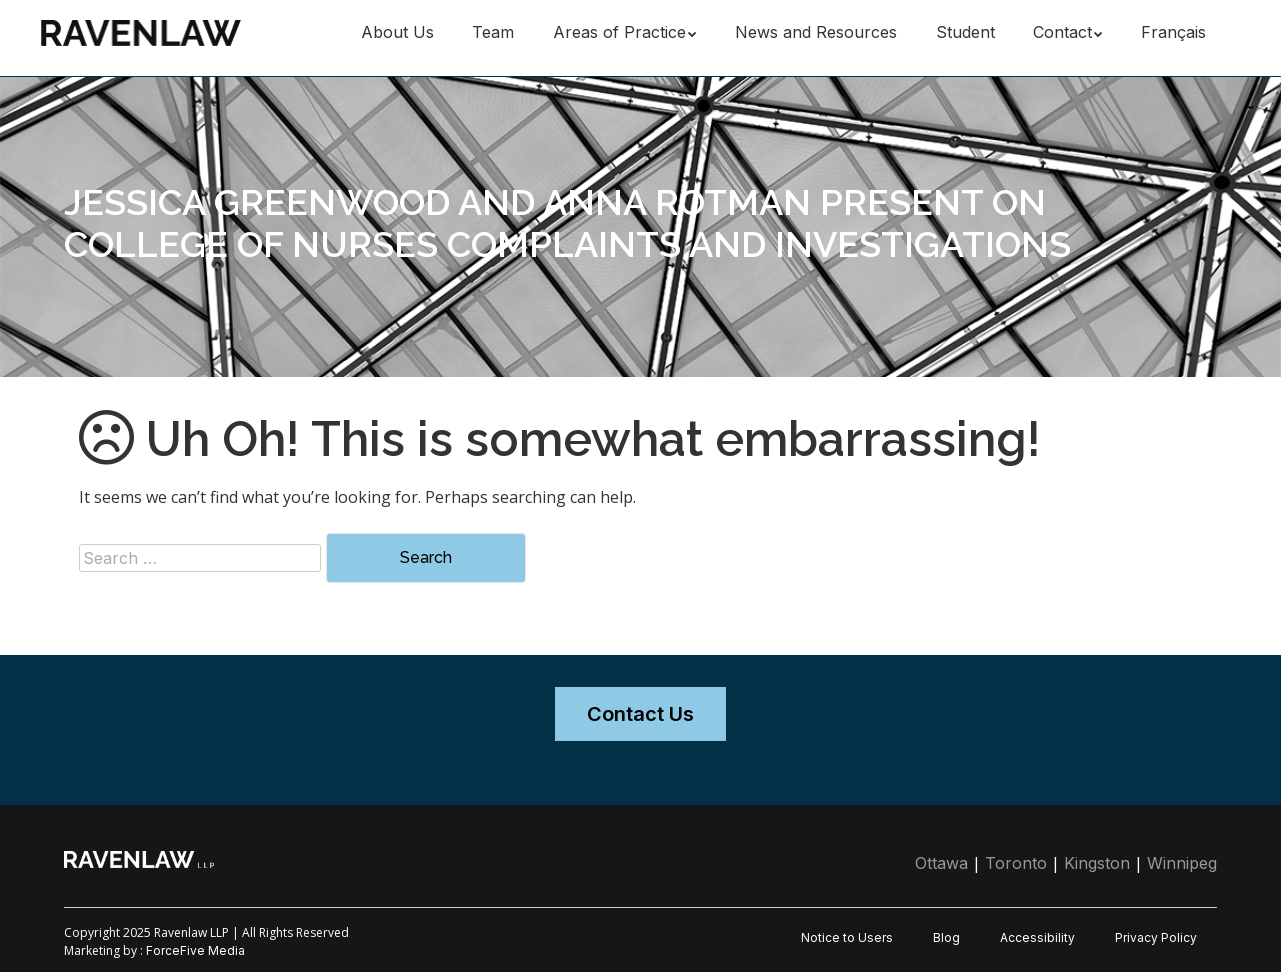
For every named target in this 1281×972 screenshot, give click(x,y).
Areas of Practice (619, 32)
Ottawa (941, 863)
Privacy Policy (1156, 937)
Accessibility (1037, 937)
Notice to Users (847, 937)
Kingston (1097, 863)
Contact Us (640, 714)
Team (493, 32)
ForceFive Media (195, 950)
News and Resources (816, 32)
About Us (397, 32)
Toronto (1016, 863)
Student (965, 32)
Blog (946, 937)
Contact (1062, 32)
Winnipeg (1182, 863)
